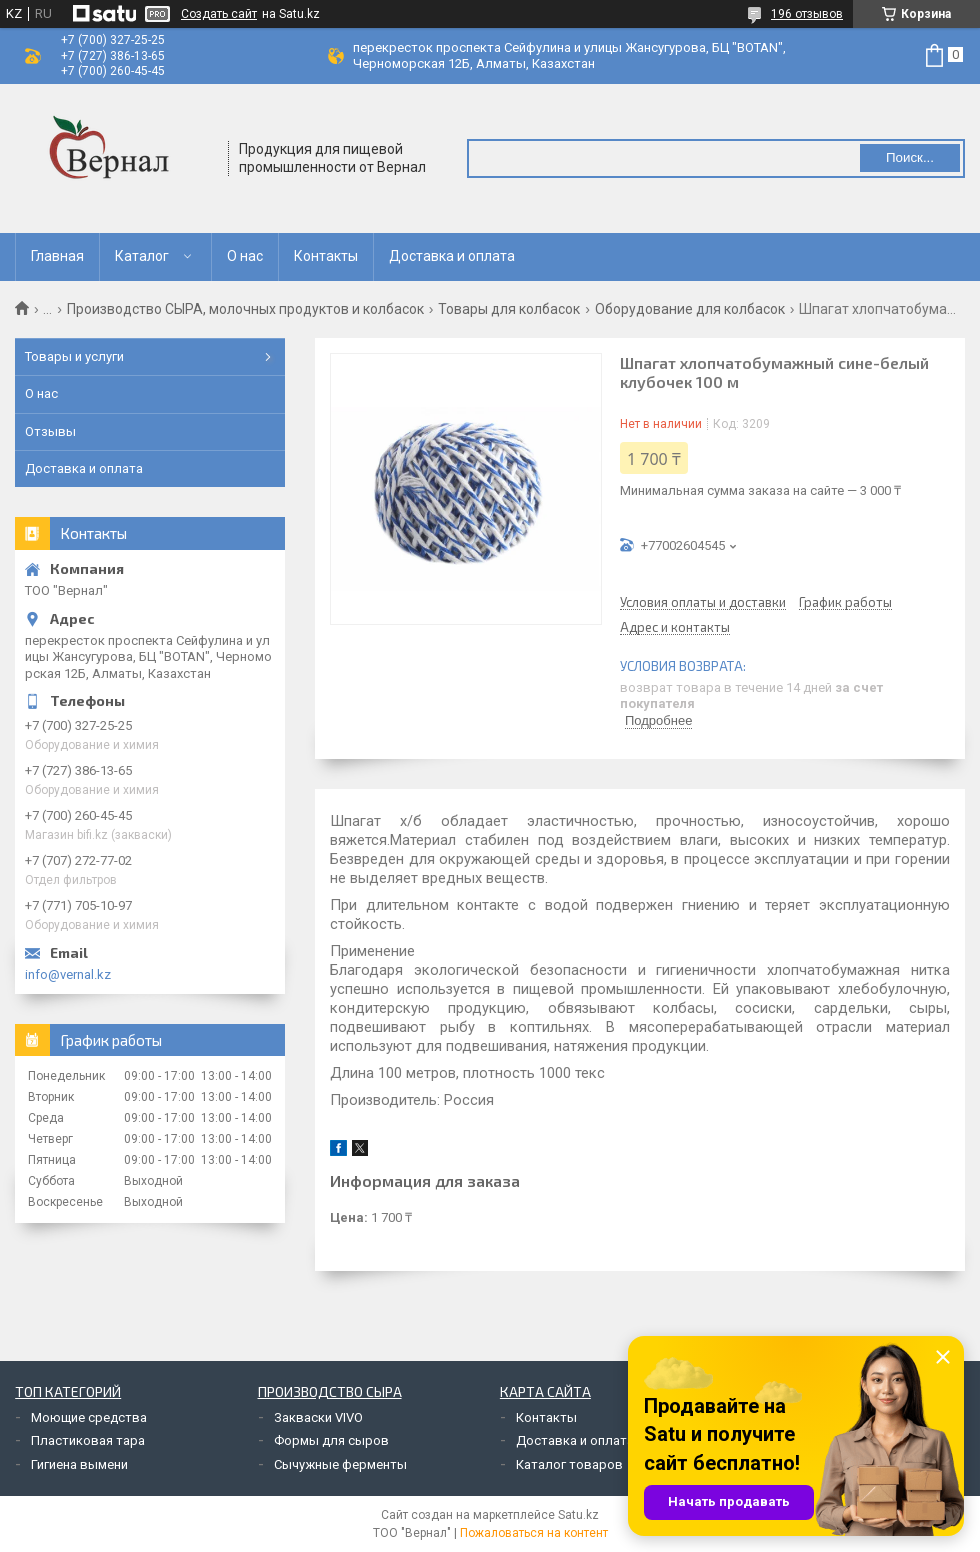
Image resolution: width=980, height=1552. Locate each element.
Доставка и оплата (452, 256)
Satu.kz (578, 1515)
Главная (57, 256)
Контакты (326, 256)
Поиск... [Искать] (910, 157)
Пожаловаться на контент (534, 1533)
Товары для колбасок (509, 309)
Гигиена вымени (79, 1464)
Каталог (142, 256)
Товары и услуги (74, 356)
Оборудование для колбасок (690, 309)
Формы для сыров (331, 1440)
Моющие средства (89, 1417)
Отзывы (50, 431)
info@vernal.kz (68, 974)
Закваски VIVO (318, 1417)
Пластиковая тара (88, 1440)
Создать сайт (219, 14)
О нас (245, 256)
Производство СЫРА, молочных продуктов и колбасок (245, 309)
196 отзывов (807, 14)
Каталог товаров (569, 1464)
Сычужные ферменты (340, 1464)
